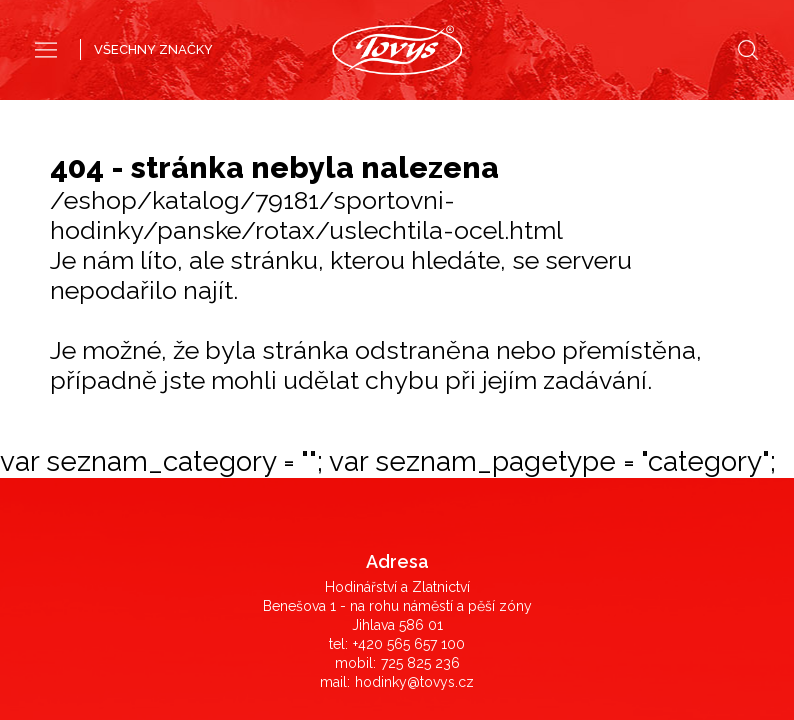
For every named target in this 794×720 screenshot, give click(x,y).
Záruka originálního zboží (397, 370)
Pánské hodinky (330, 107)
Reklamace (397, 351)
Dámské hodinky (462, 107)
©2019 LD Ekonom (397, 638)
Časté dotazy (397, 313)
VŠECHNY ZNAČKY (153, 49)
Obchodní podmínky (397, 332)
